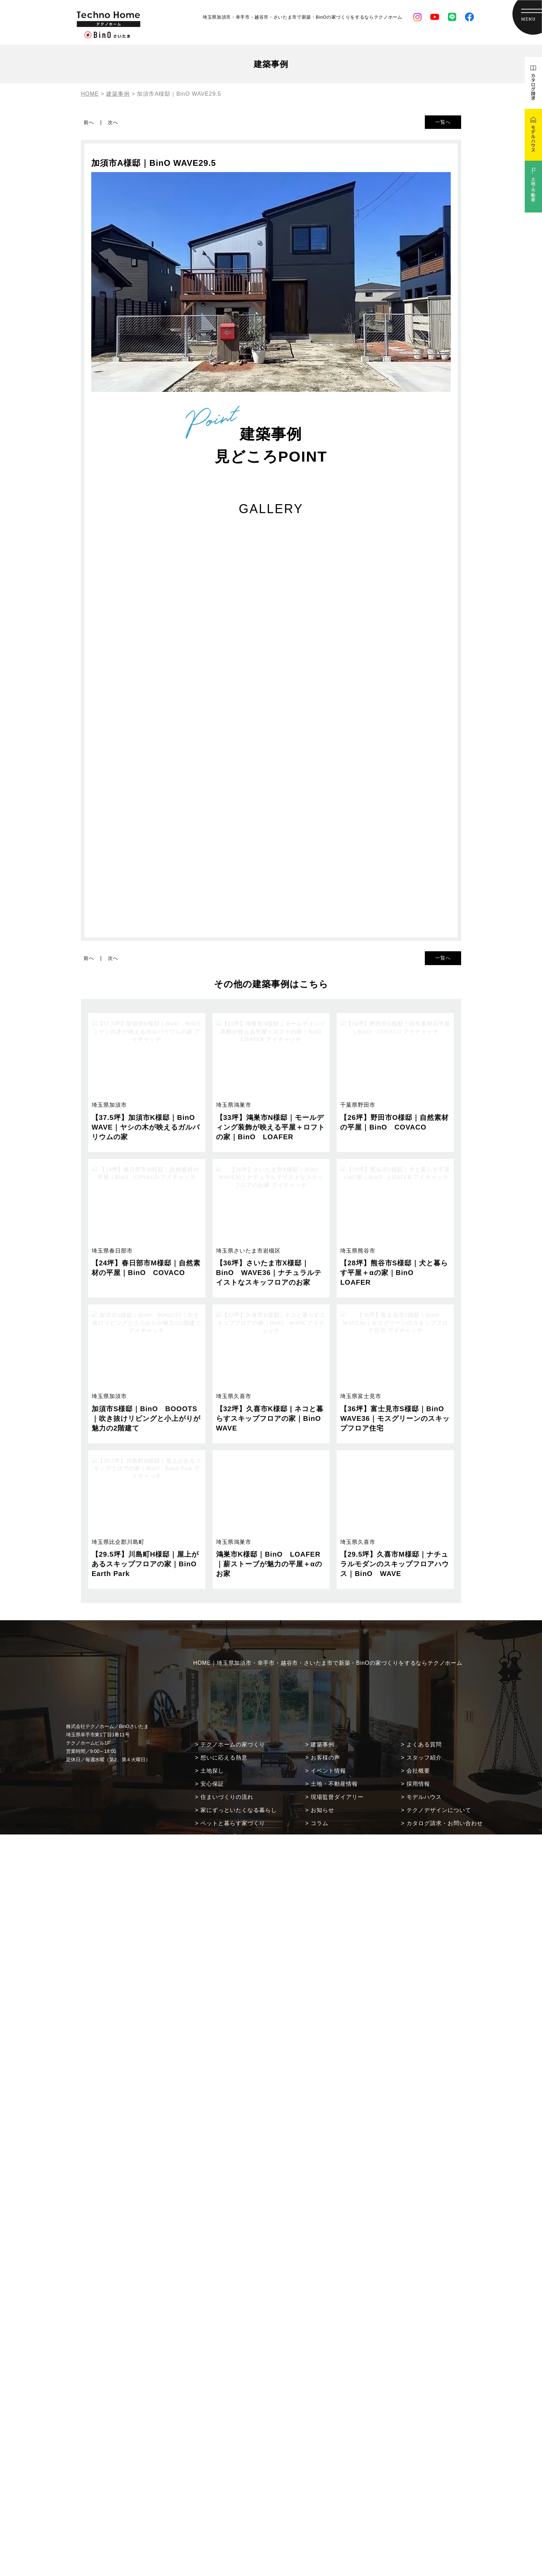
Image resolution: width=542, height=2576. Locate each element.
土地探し (212, 1771)
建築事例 (322, 1744)
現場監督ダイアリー (337, 1797)
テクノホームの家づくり (232, 1744)
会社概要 (418, 1771)
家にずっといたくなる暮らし (238, 1810)
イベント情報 (328, 1771)
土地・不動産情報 (334, 1784)
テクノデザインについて (438, 1810)
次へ (113, 122)
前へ (89, 122)
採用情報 (418, 1784)
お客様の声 (325, 1758)
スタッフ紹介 (424, 1758)
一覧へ (443, 122)
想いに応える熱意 (223, 1758)
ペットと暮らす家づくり (232, 1823)
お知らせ (322, 1810)
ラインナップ (218, 1836)
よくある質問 (424, 1744)
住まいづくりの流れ (226, 1797)
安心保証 (212, 1784)
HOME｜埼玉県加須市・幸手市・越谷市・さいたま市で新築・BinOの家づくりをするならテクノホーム (327, 1663)
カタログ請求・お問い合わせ (444, 1823)
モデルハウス (424, 1797)
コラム (319, 1823)
